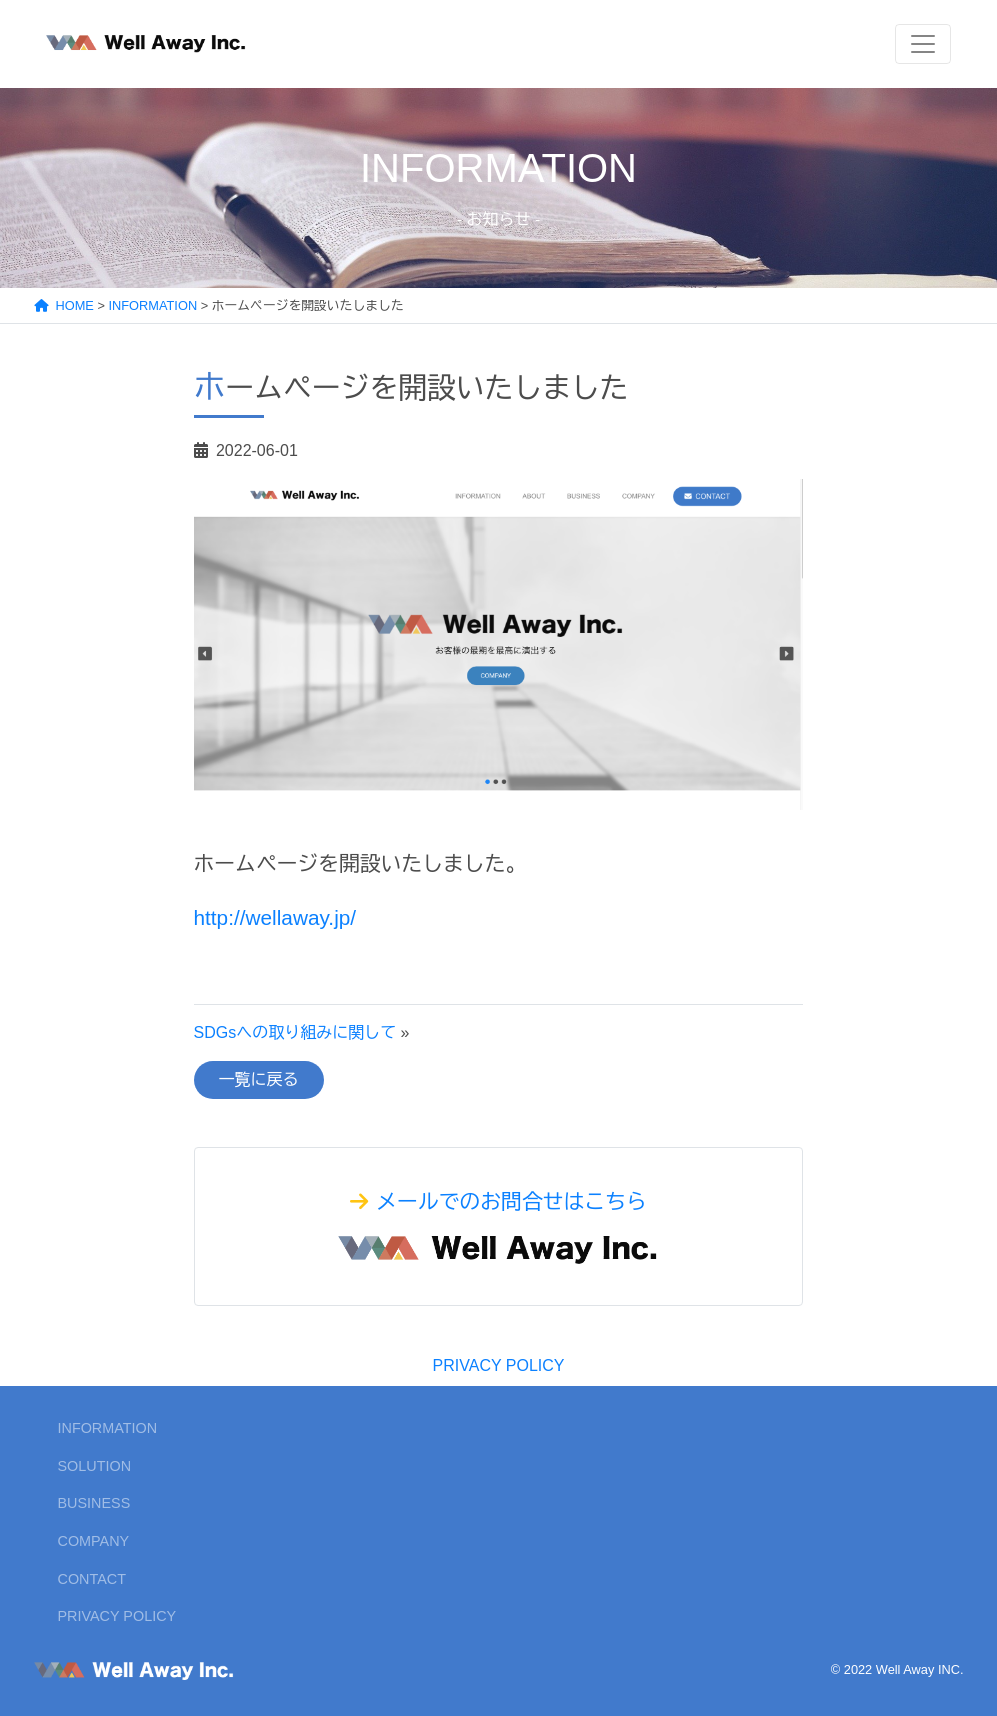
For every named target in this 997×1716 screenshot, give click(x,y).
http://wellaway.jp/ (275, 917)
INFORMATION (108, 1428)
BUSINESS (94, 1503)
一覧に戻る (259, 1079)
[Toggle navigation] (923, 44)
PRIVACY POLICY (499, 1365)
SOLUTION (95, 1466)
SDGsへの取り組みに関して (295, 1032)
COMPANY (94, 1541)
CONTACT (92, 1579)
